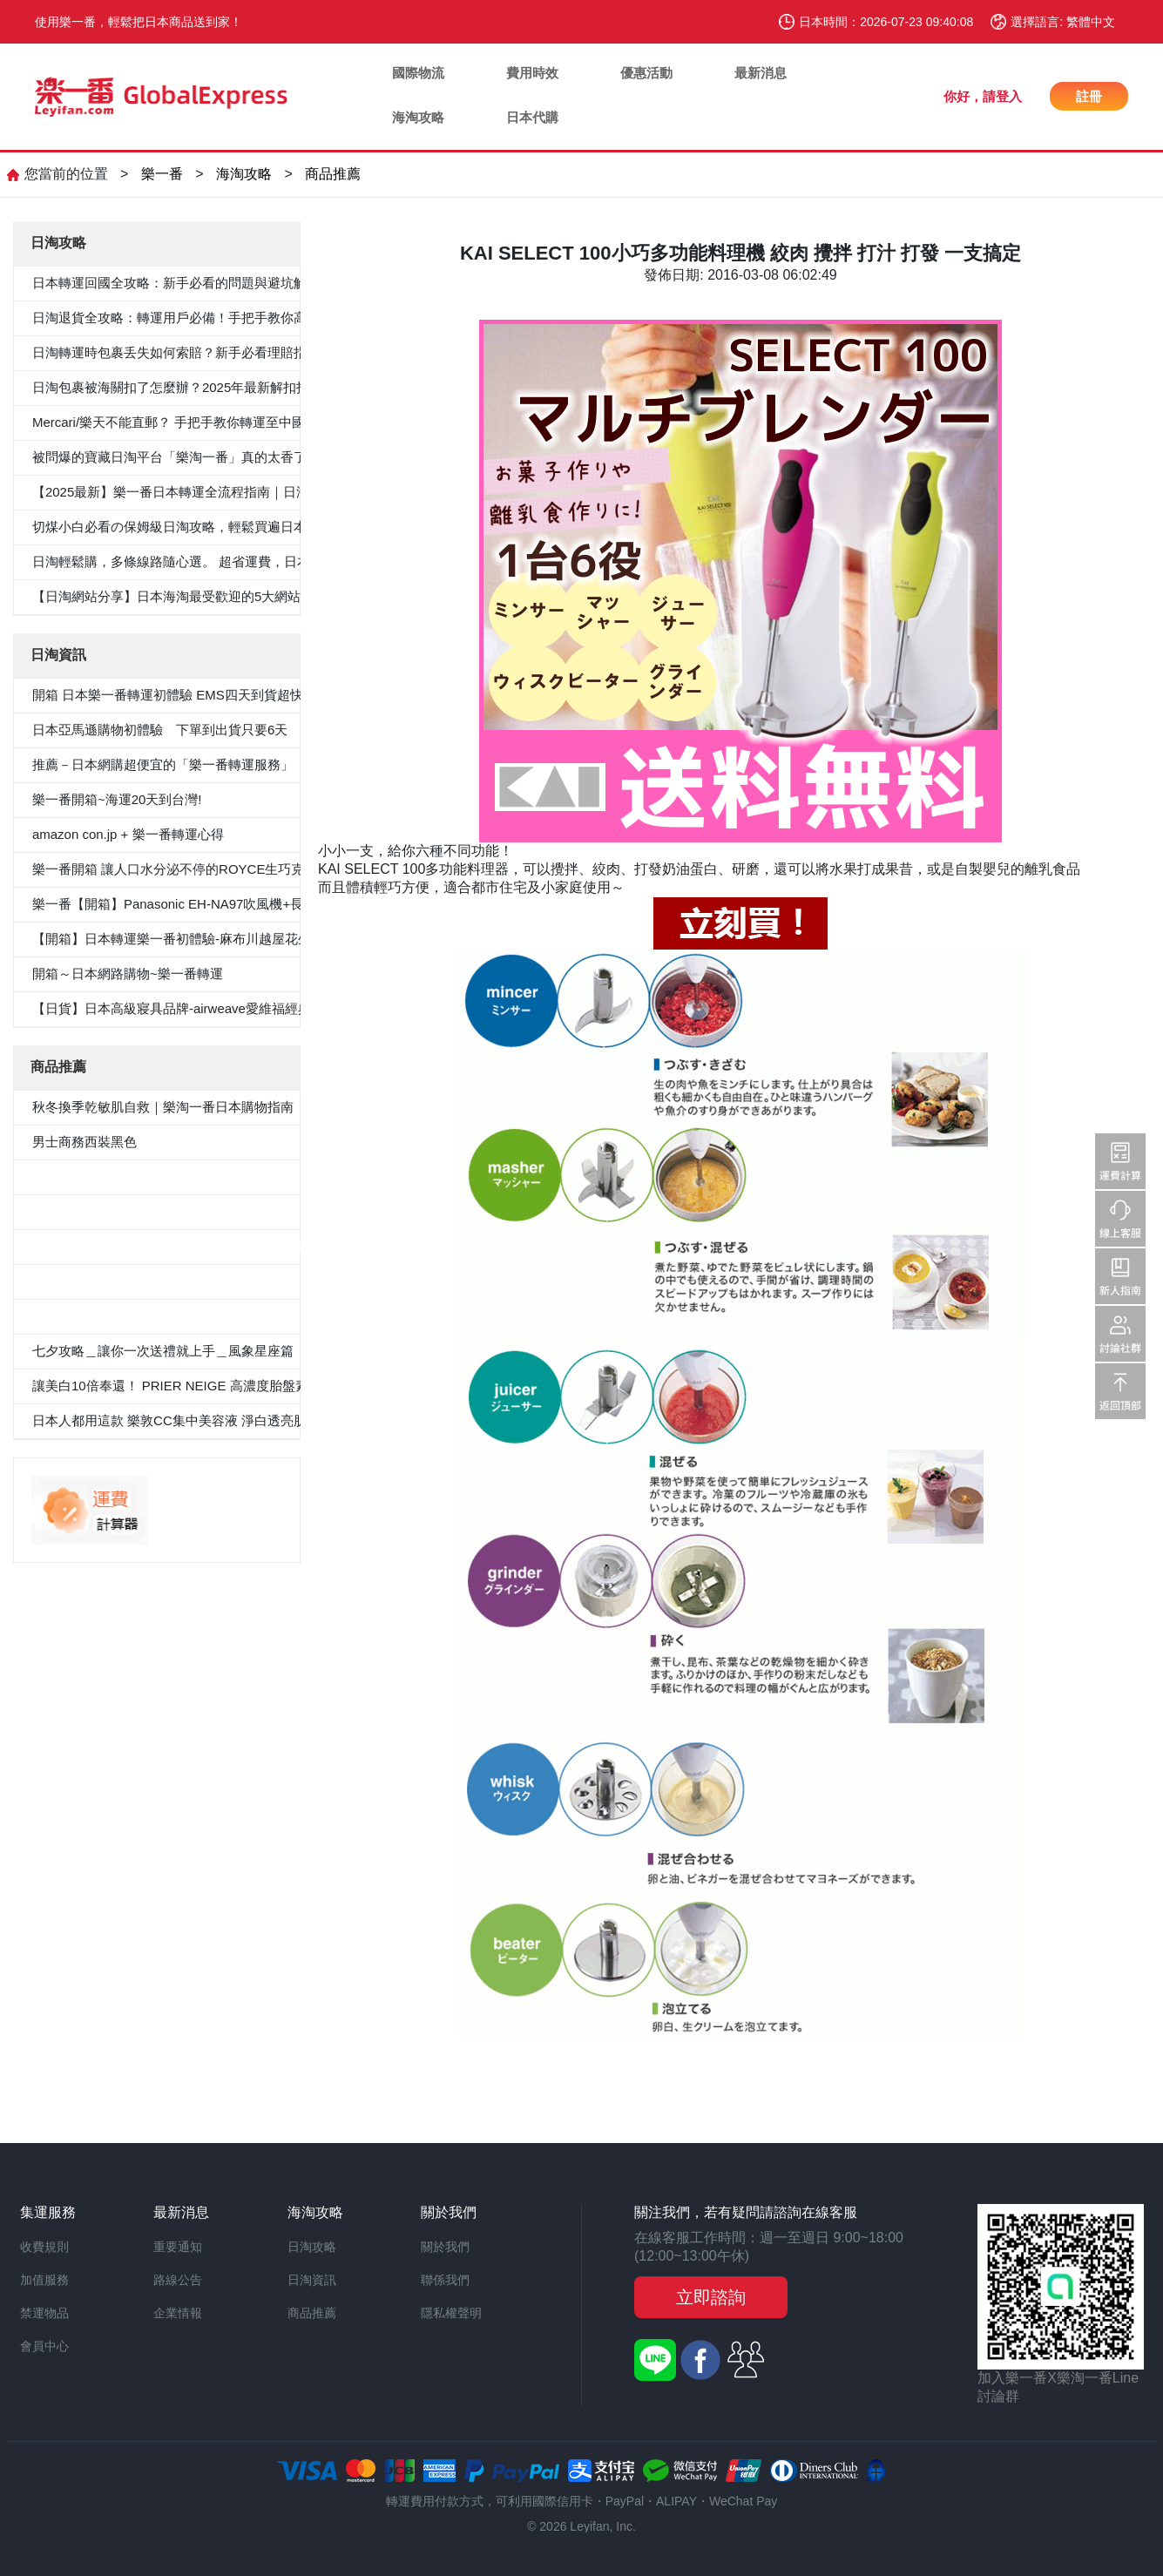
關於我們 (445, 2247)
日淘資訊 (311, 2280)
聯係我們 (445, 2280)
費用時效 (532, 72)
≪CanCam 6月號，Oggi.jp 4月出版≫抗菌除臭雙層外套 (194, 1246)
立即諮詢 (711, 2297)
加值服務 (44, 2280)
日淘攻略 (311, 2247)
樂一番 (162, 173)
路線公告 (177, 2280)
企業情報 (177, 2313)
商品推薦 (333, 173)
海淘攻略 (418, 117)
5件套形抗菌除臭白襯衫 (101, 1176)
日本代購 (532, 117)
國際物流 (418, 72)
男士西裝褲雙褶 (78, 1211)
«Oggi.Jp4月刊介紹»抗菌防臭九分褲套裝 (150, 1315)
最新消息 (760, 72)
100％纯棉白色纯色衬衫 (102, 1281)
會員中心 (44, 2346)
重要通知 (177, 2247)
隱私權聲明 (451, 2313)
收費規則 (44, 2247)
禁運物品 (44, 2313)
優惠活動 (646, 72)
